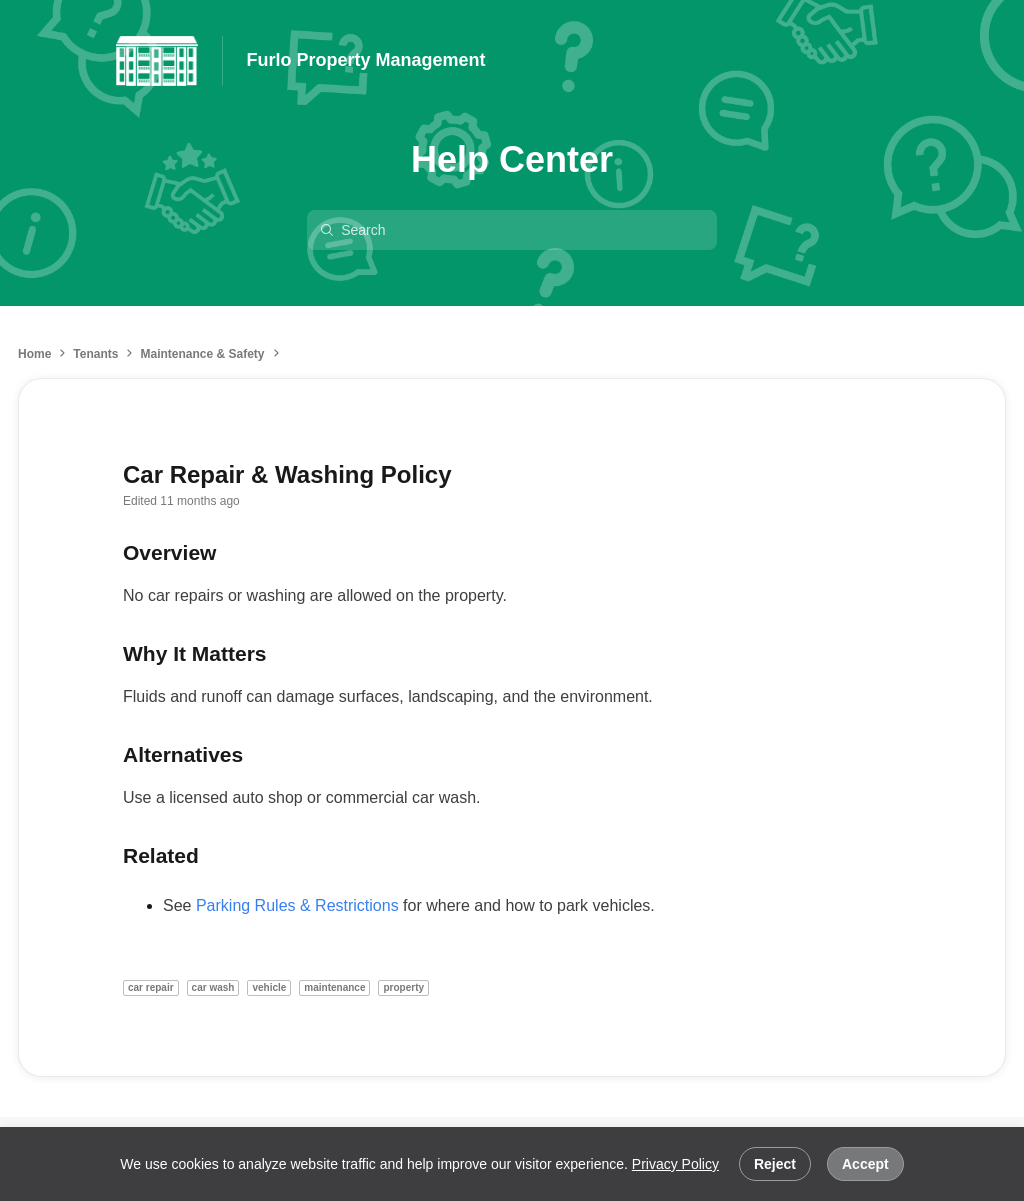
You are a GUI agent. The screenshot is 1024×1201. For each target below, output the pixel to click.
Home (34, 354)
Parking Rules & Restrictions (297, 905)
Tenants (95, 354)
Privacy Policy (675, 1164)
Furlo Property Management (366, 60)
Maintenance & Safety (202, 354)
